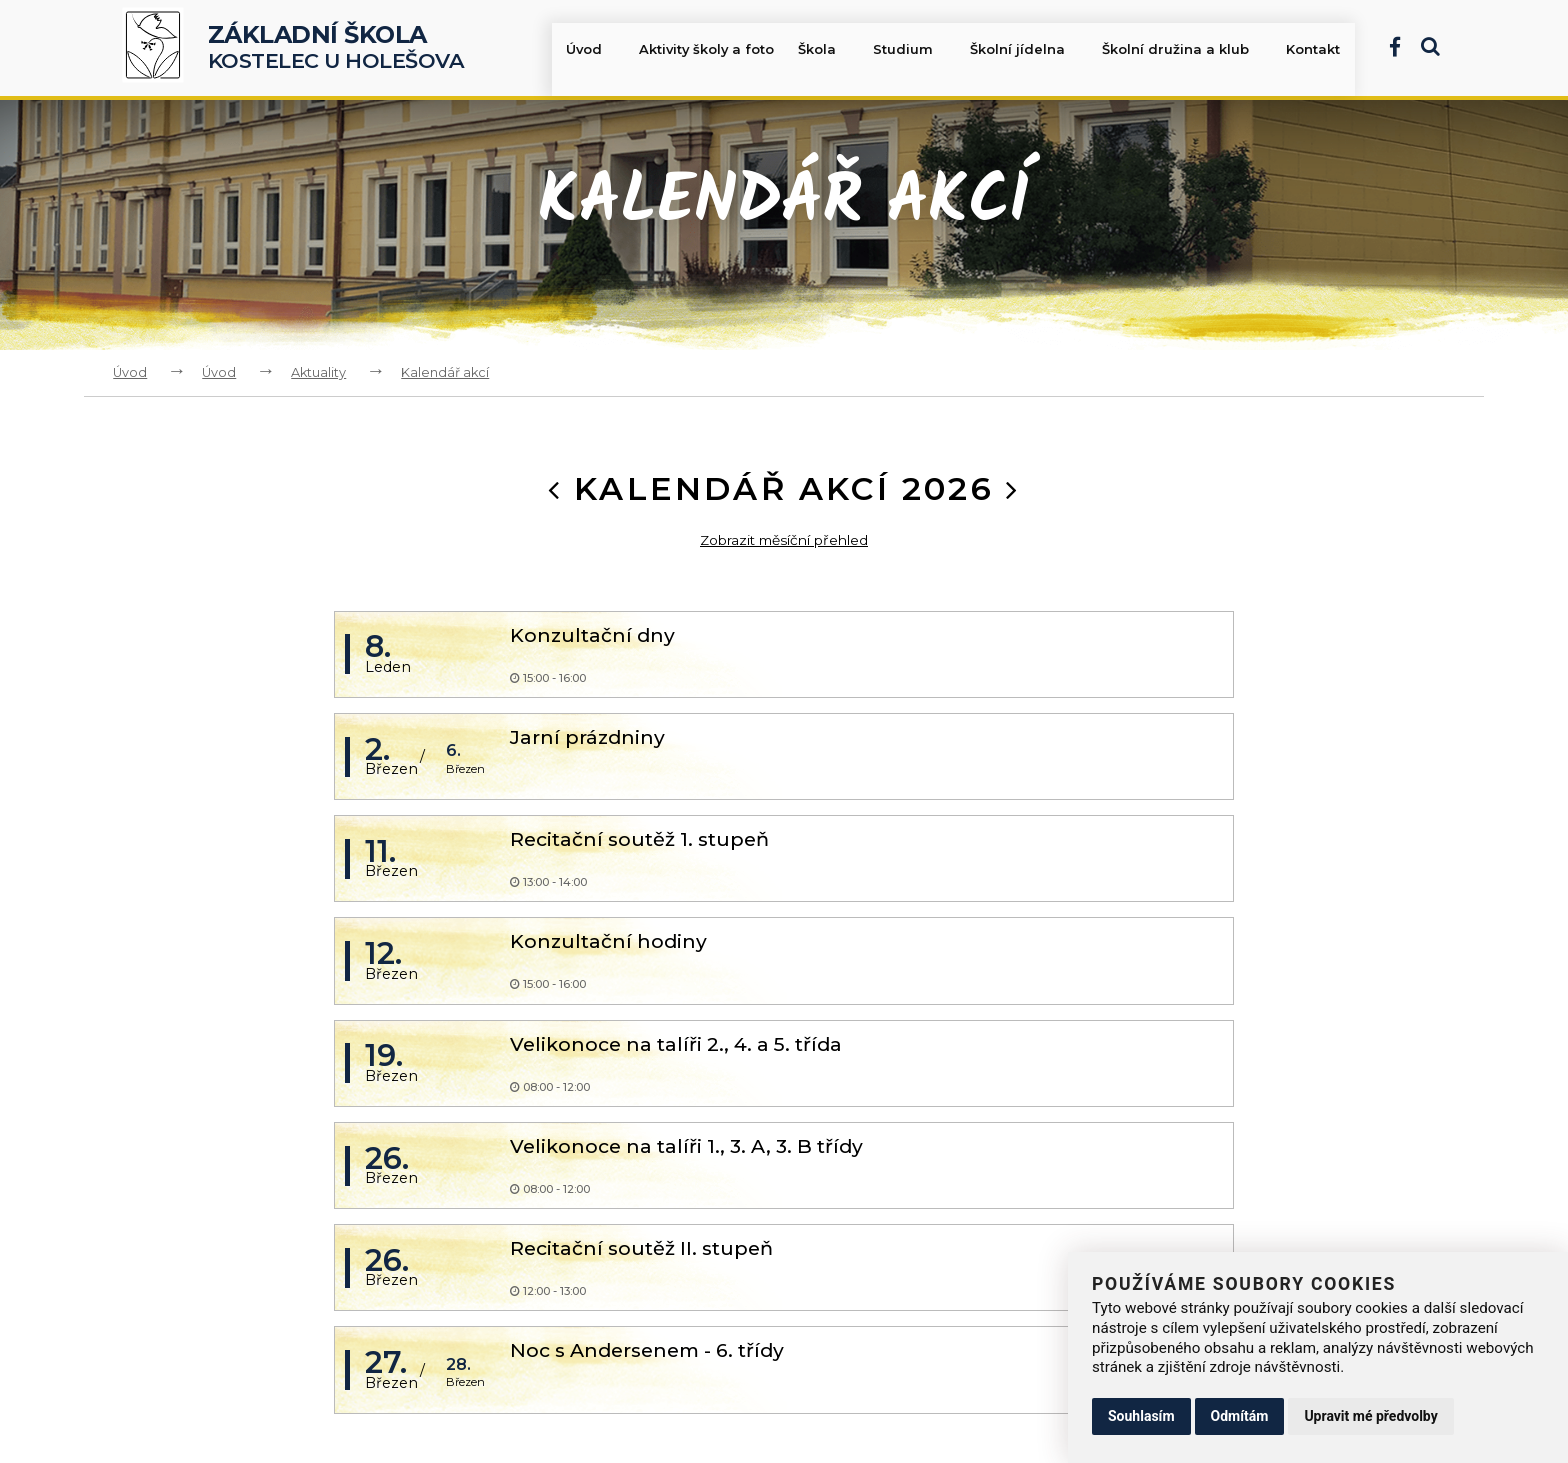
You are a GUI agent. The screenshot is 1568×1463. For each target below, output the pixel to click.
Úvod (597, 52)
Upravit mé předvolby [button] (1370, 1416)
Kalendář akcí (445, 372)
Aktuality (318, 372)
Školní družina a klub (1188, 52)
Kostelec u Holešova (336, 48)
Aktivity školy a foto (710, 52)
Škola (834, 52)
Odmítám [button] (1240, 1416)
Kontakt (1315, 52)
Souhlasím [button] (1141, 1416)
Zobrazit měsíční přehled (784, 540)
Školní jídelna (1030, 52)
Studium (918, 52)
